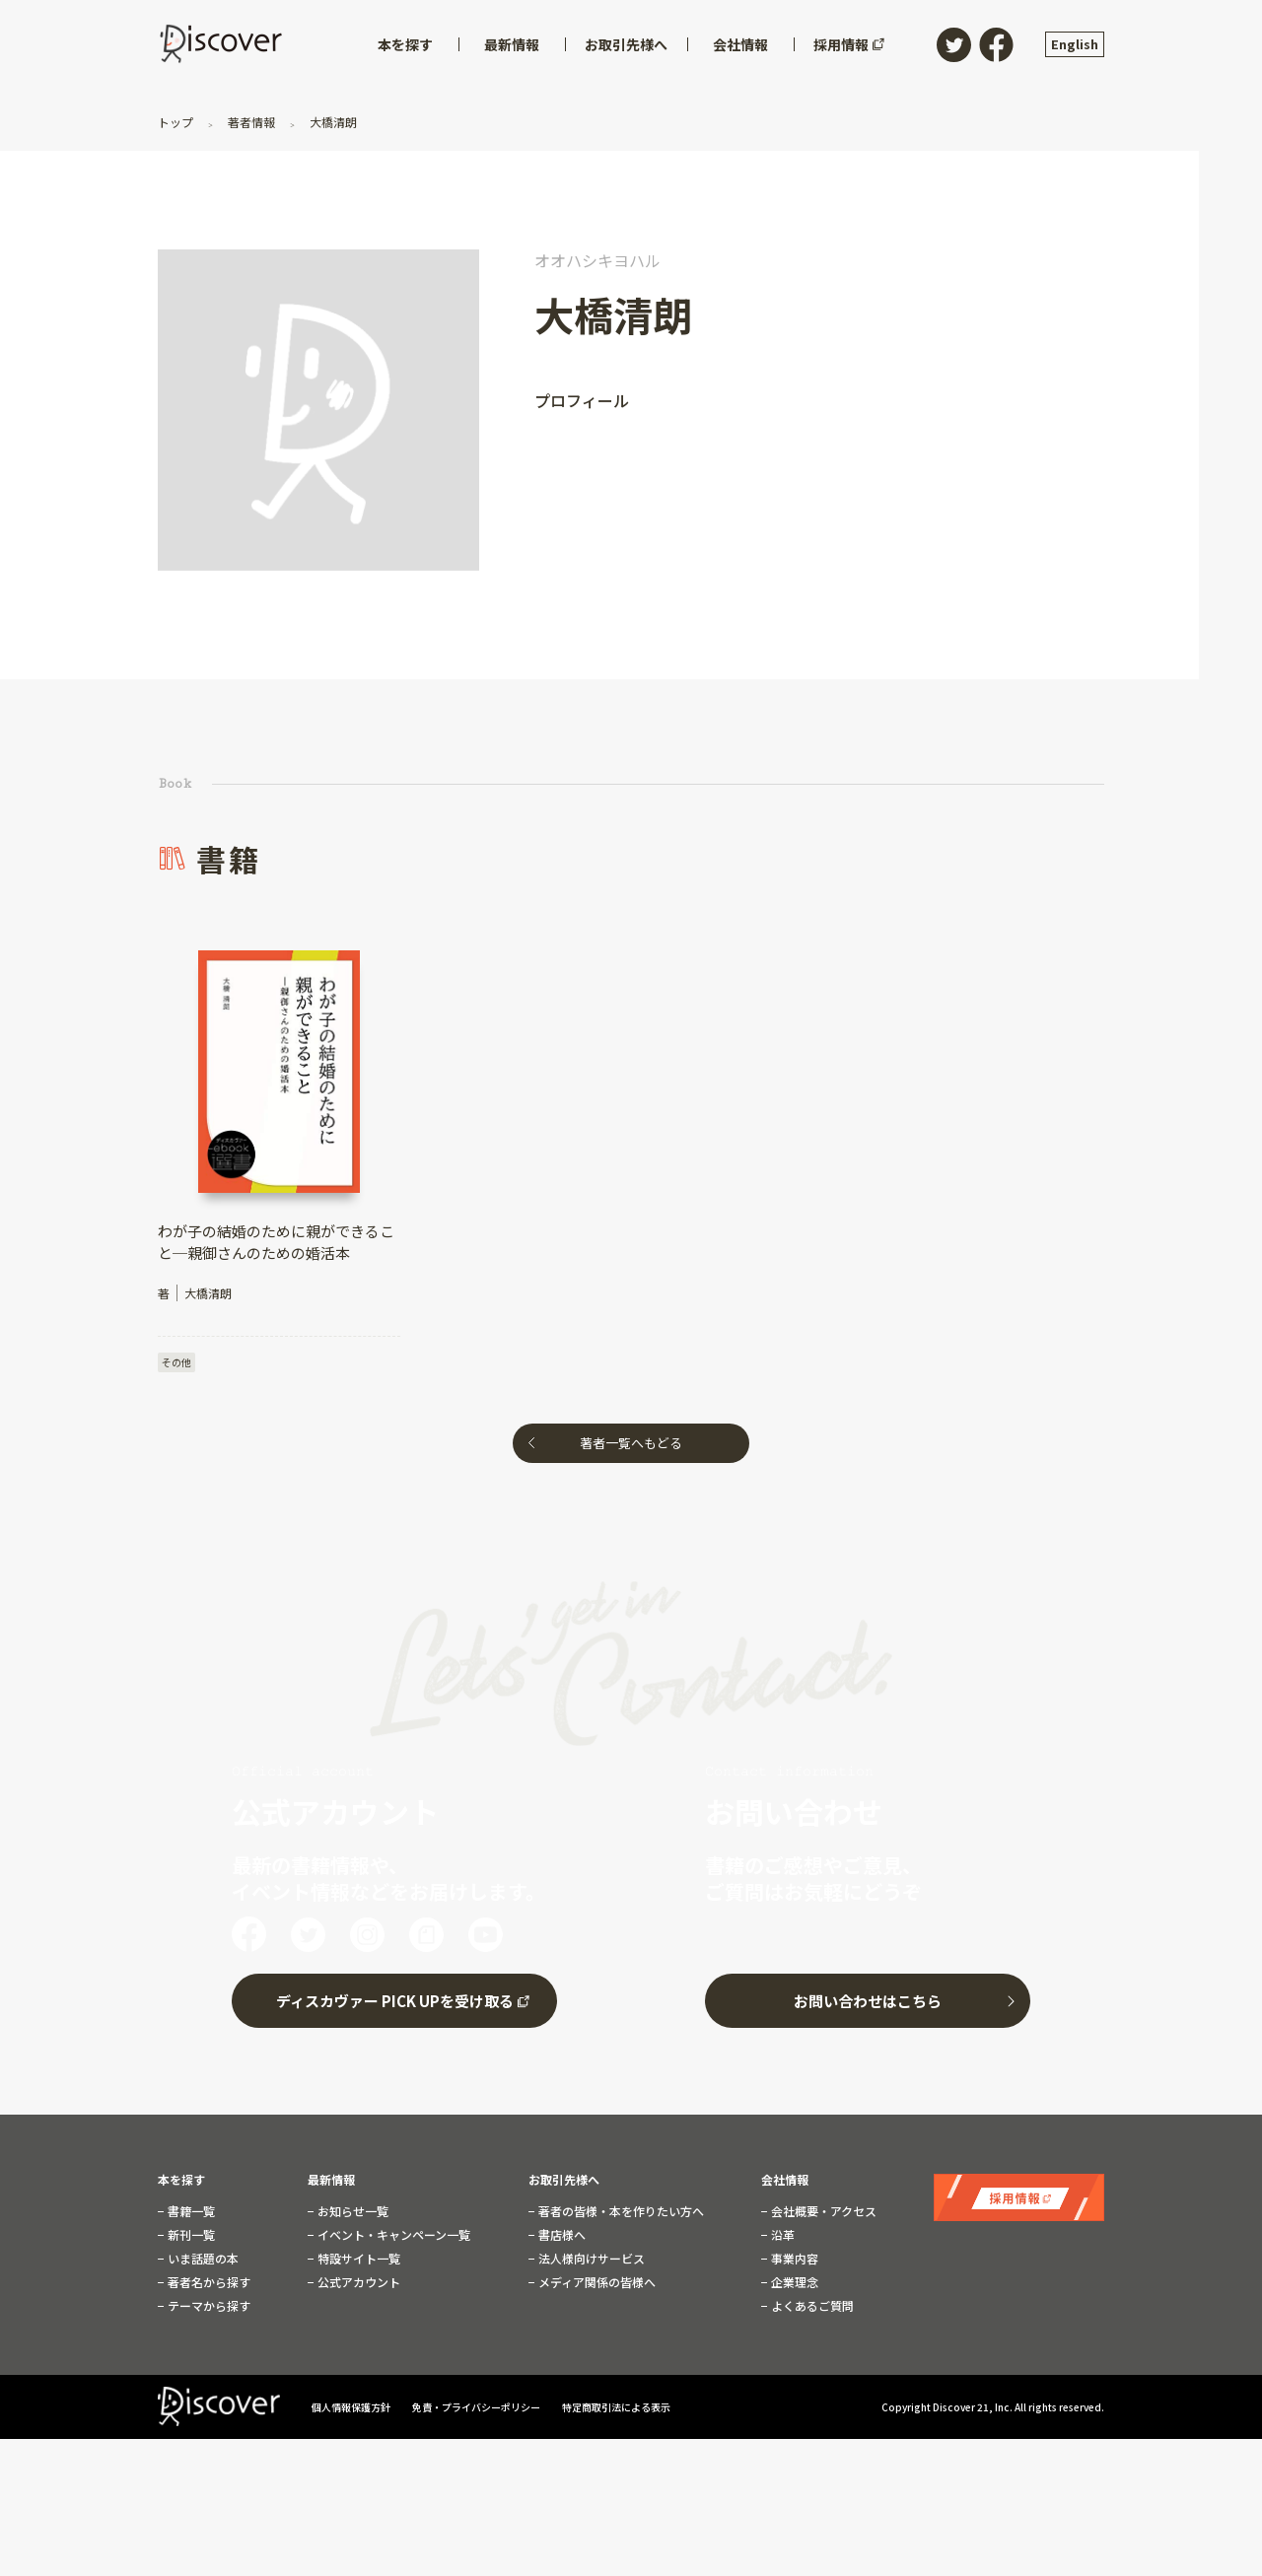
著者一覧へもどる (631, 1442)
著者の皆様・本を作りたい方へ (619, 2211)
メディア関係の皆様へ (595, 2282)
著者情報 (251, 121)
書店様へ (560, 2235)
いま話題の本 (202, 2258)
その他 (176, 1362)
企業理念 (793, 2282)
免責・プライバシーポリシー (477, 2407)
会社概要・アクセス (822, 2211)
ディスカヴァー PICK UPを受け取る (395, 2000)
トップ (177, 121)
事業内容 (793, 2258)
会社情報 (784, 2180)
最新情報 (331, 2180)
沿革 (781, 2235)
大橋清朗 (332, 121)
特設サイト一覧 (357, 2258)
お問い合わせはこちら (868, 2000)
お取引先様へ (563, 2180)
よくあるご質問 (811, 2306)
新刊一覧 (190, 2235)
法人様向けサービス (590, 2258)
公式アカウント (357, 2282)
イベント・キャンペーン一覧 (392, 2235)
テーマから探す (207, 2306)
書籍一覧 (190, 2211)
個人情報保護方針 (352, 2407)
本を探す (181, 2180)
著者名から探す (207, 2282)
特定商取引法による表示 (616, 2407)
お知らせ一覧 (351, 2211)
